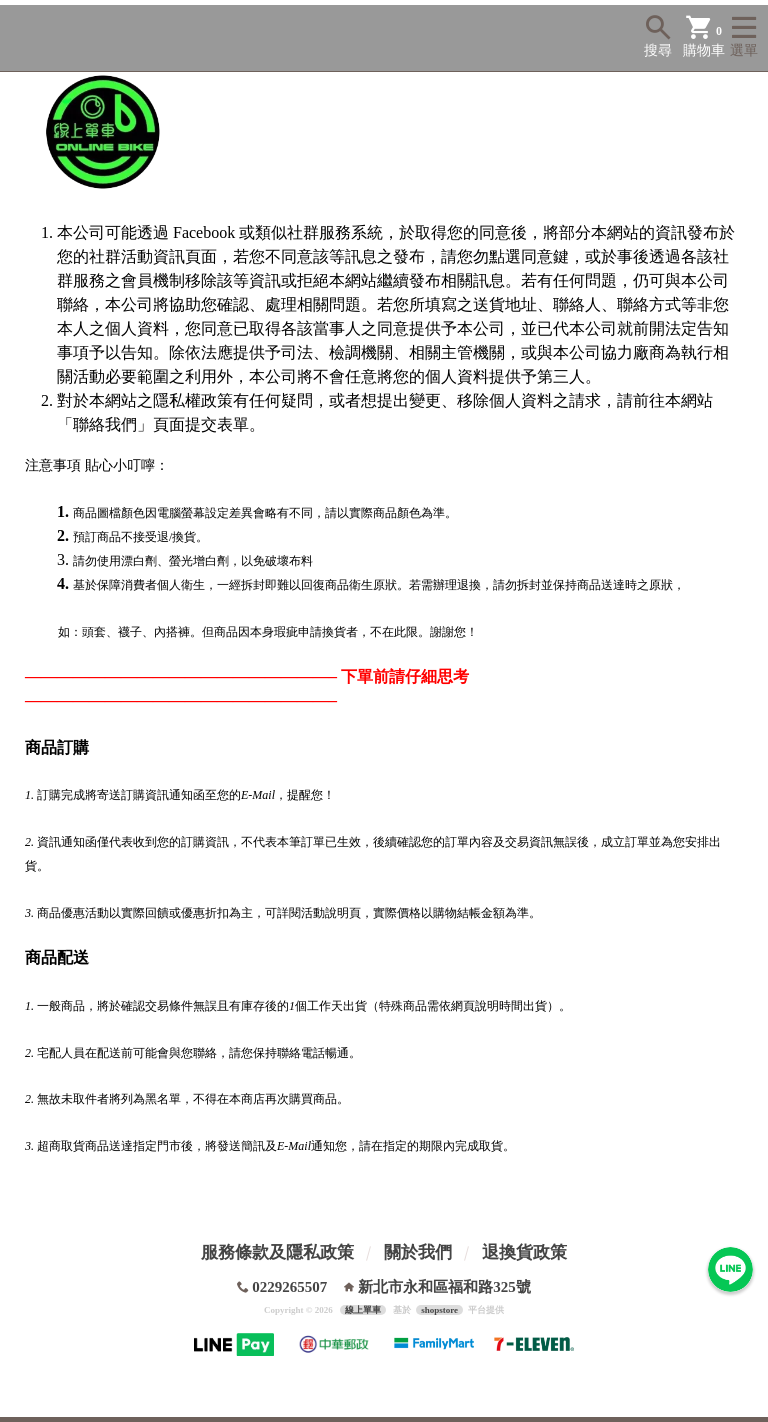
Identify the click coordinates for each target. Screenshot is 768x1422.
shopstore (439, 1310)
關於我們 (418, 1252)
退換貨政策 (524, 1252)
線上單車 (363, 1310)
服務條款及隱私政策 (277, 1252)
